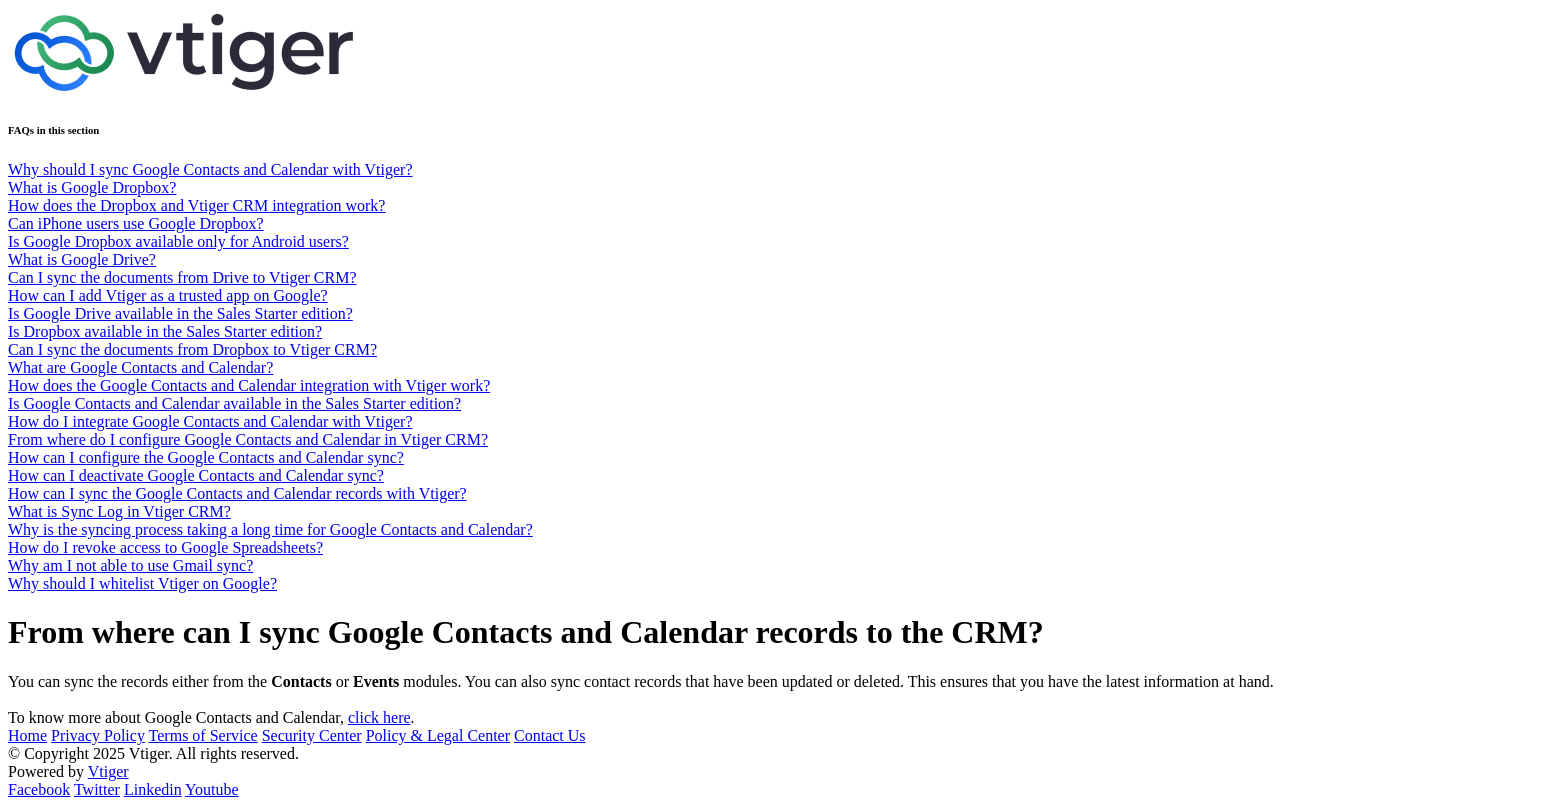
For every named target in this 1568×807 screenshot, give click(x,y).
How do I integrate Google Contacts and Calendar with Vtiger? (210, 421)
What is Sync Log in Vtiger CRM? (119, 511)
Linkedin (153, 789)
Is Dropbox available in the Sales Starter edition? (165, 331)
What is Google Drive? (82, 259)
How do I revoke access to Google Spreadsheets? (165, 547)
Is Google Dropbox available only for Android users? (178, 241)
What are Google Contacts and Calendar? (140, 367)
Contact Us (550, 735)
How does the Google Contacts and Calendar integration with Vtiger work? (249, 385)
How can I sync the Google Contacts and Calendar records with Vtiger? (237, 493)
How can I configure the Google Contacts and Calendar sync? (206, 457)
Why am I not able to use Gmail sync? (130, 565)
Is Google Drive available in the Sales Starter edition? (180, 313)
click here (379, 717)
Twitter (97, 789)
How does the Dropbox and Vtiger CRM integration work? (196, 205)
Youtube (212, 789)
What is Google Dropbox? (92, 187)
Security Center (312, 735)
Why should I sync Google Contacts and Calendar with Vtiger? (210, 169)
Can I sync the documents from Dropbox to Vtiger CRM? (192, 349)
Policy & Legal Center (438, 735)
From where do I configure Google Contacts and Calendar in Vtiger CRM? (248, 439)
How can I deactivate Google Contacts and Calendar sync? (196, 475)
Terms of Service (203, 735)
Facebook (39, 789)
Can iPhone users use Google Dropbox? (136, 223)
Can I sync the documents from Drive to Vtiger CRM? (182, 277)
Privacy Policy (98, 735)
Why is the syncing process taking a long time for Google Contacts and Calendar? (270, 529)
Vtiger (108, 771)
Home (27, 735)
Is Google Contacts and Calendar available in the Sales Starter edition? (234, 403)
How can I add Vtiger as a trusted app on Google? (168, 295)
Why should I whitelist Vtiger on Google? (142, 583)
